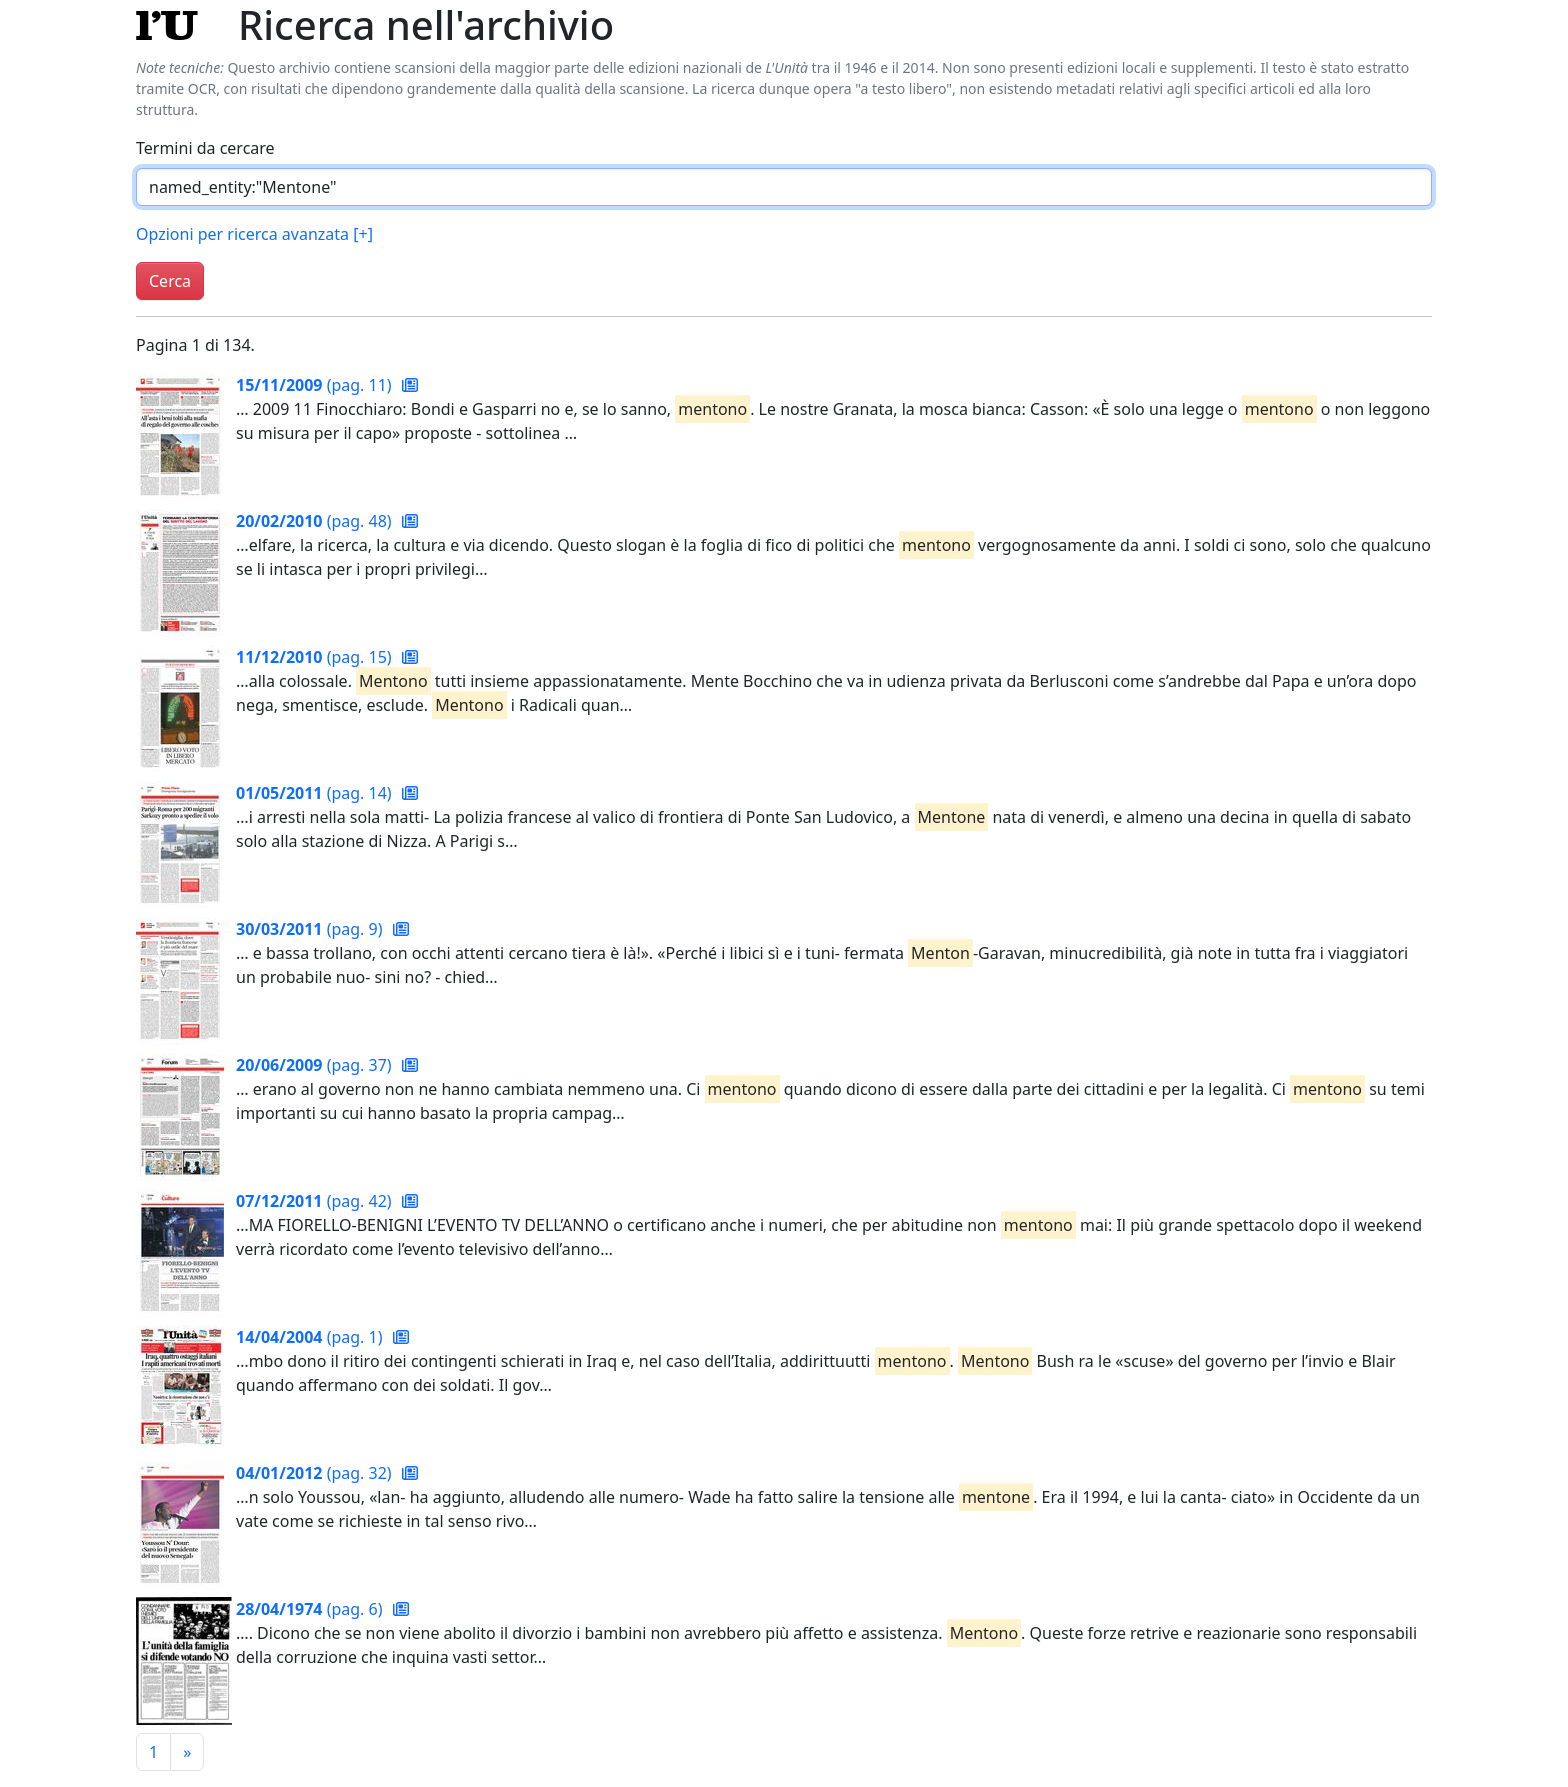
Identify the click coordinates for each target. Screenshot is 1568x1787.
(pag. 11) (316, 385)
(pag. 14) (316, 793)
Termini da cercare (205, 148)
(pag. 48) (316, 521)
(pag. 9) (311, 929)
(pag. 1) (311, 1337)
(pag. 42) (316, 1201)
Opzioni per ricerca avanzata (254, 234)
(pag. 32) (316, 1473)
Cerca (170, 281)
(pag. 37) (316, 1065)
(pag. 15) (316, 657)
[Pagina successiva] (187, 1752)
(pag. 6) (311, 1609)
